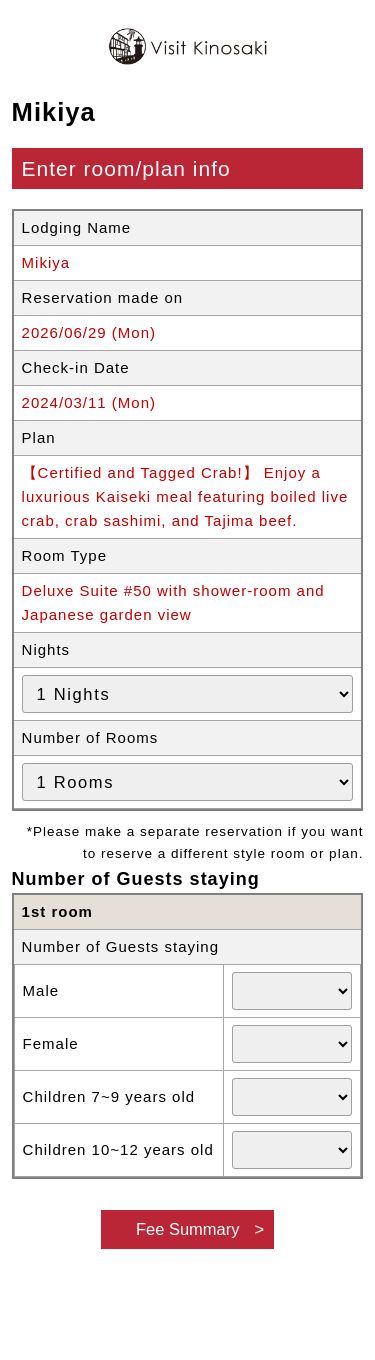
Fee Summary (188, 1229)
